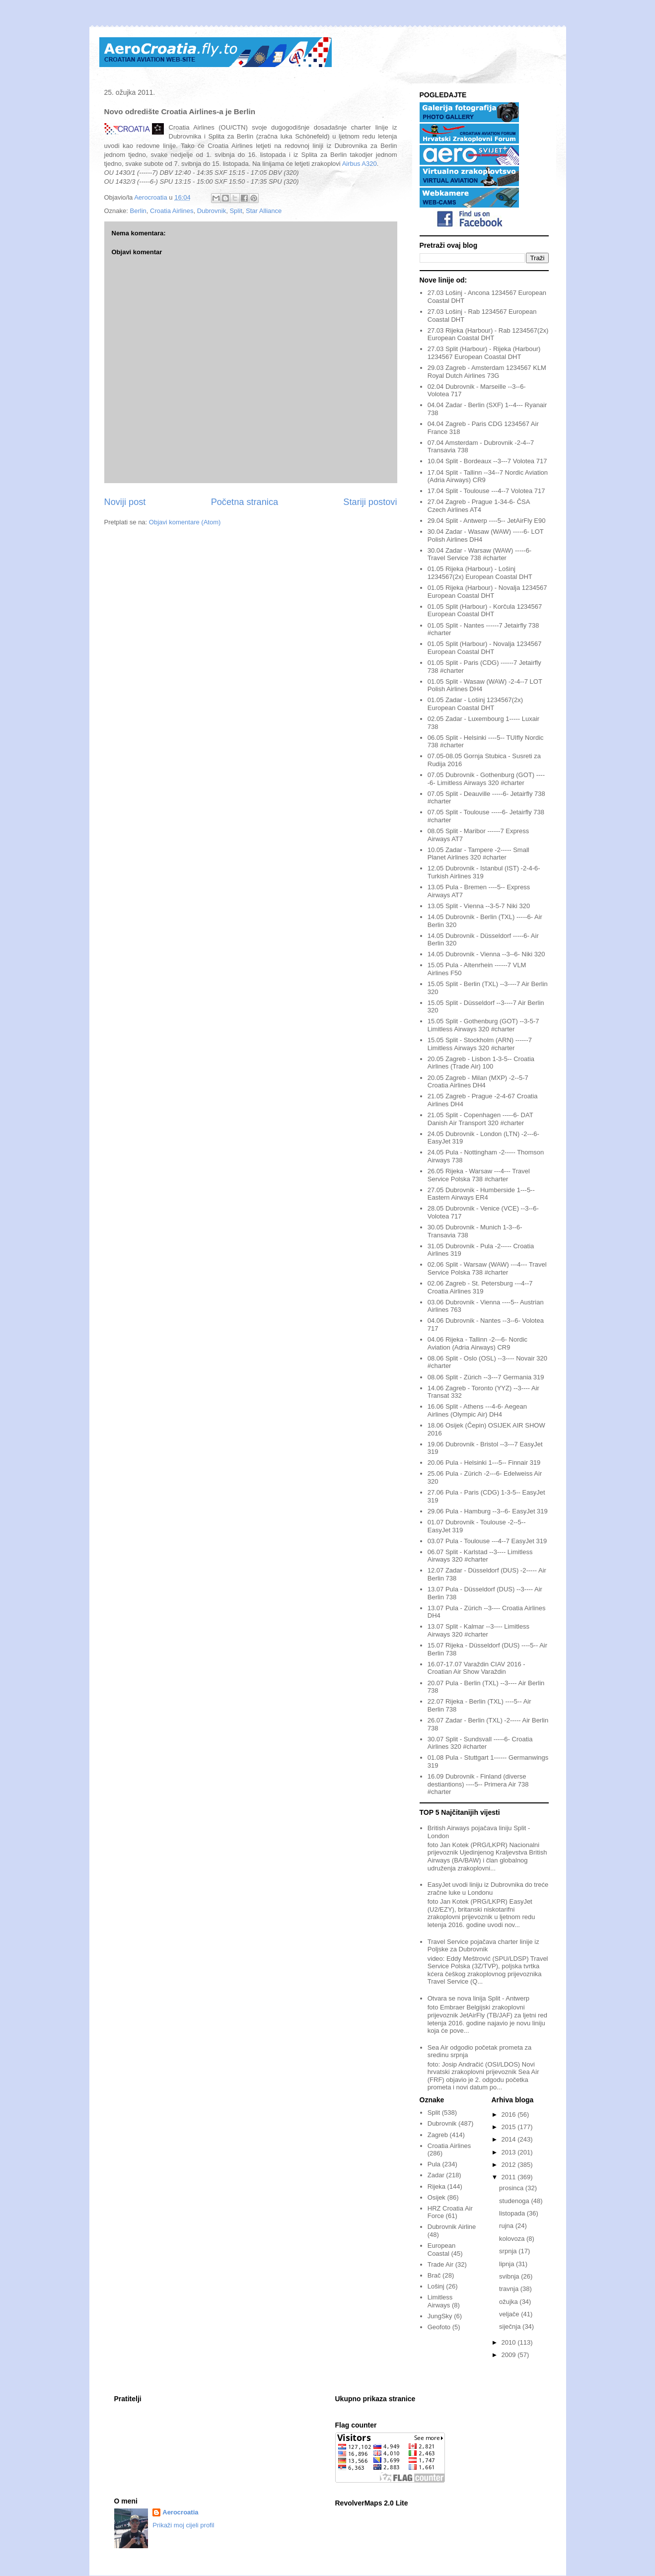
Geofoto (439, 2327)
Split (235, 211)
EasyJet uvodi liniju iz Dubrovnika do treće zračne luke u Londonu (488, 1888)
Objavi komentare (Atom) (185, 522)
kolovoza (512, 2238)
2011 (510, 2177)
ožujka (509, 2301)
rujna (507, 2225)
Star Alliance (264, 211)
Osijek (436, 2197)
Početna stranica (244, 502)
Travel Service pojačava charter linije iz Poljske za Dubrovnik (483, 1945)
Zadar (436, 2175)
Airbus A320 (359, 163)
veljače (510, 2314)
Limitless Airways (440, 2301)
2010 (510, 2342)
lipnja (507, 2264)
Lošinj (436, 2286)
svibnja (510, 2276)
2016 (510, 2114)
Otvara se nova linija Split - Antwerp (478, 1998)
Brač (434, 2275)
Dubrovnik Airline (452, 2226)
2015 (510, 2127)
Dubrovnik (211, 211)
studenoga (515, 2201)
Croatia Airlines (171, 211)
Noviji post (125, 502)
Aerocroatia (180, 2512)
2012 (510, 2164)
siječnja (510, 2326)
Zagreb (438, 2135)
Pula (434, 2164)
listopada (513, 2213)
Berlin (138, 211)
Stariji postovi (370, 502)
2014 (510, 2139)
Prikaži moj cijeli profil (183, 2525)
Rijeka (436, 2186)
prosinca (512, 2188)
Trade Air (440, 2264)
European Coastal (441, 2249)
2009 (510, 2355)
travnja (509, 2288)
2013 (510, 2152)
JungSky (440, 2316)
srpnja (508, 2251)
